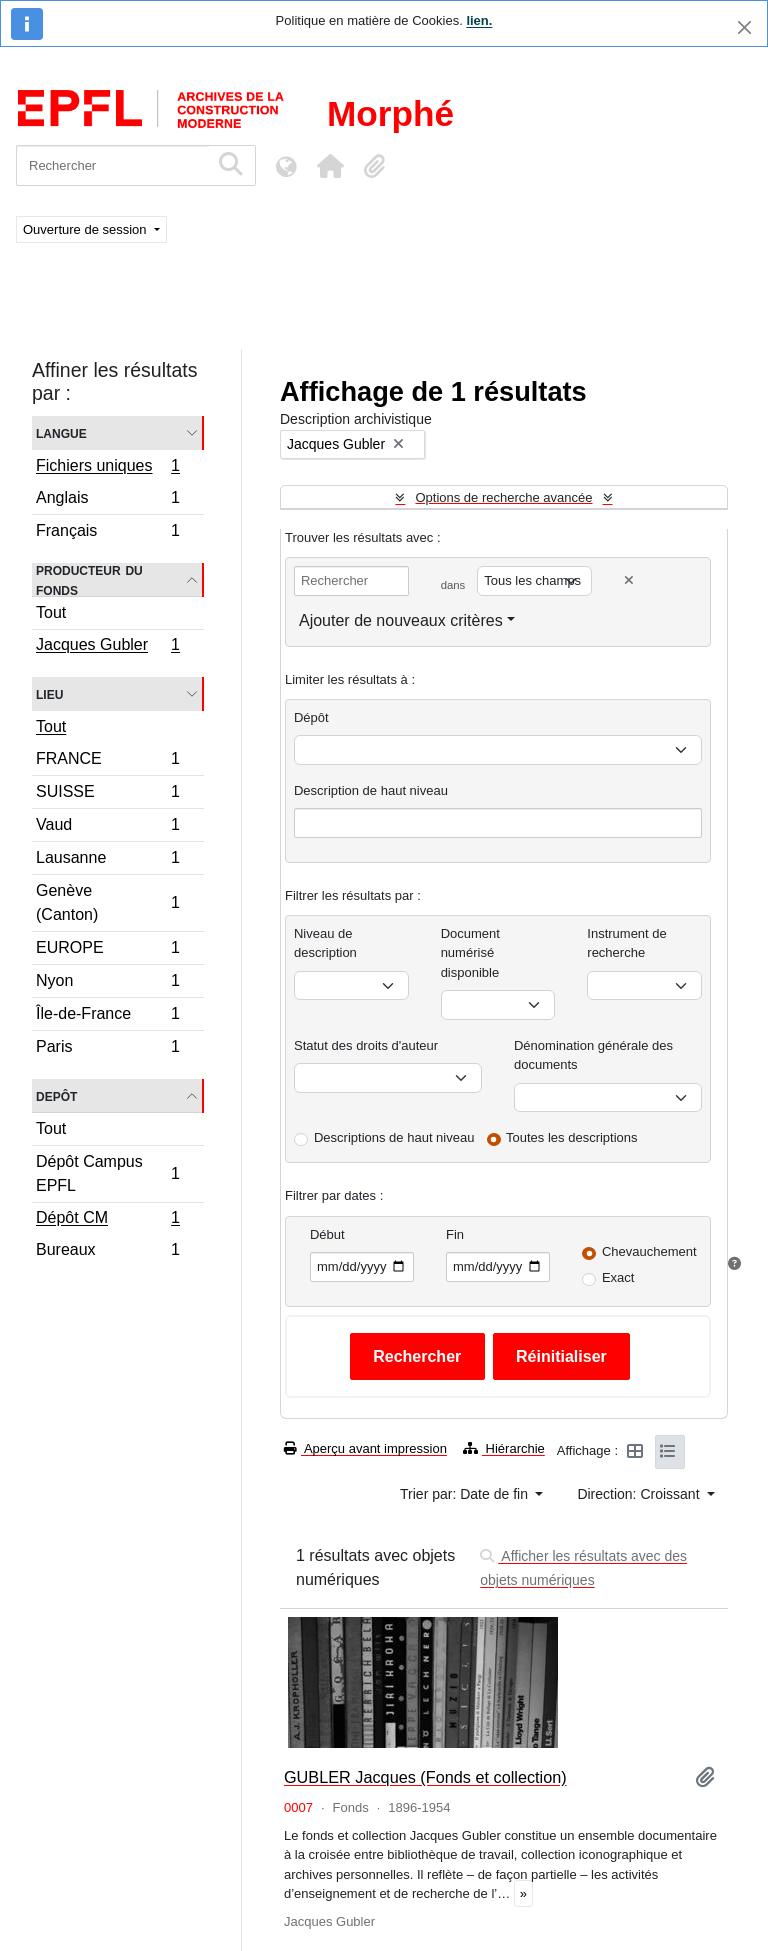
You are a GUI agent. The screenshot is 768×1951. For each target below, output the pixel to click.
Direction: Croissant (640, 1494)
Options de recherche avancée (503, 497)
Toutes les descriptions (572, 1137)
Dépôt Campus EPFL (107, 1173)
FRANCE (107, 761)
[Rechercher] (112, 165)
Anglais (107, 500)
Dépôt (311, 717)
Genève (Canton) (107, 902)
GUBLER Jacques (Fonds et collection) (425, 1777)
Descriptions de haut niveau (394, 1137)
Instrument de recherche (627, 943)
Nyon (107, 983)
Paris (107, 1049)
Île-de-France (107, 1016)
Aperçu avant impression (365, 1448)
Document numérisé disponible (470, 953)
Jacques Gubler (107, 647)
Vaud (107, 827)
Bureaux (107, 1252)
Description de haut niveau (371, 790)
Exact (618, 1277)
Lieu (49, 693)
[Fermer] (744, 27)
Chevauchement (649, 1251)
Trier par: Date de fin (466, 1494)
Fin (455, 1234)
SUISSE (107, 794)
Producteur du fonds (89, 580)
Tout (51, 612)
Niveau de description (325, 943)
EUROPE (107, 950)
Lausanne (107, 860)
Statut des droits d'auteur (366, 1045)
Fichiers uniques (107, 468)
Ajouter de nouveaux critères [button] (401, 620)
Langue (61, 432)
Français (107, 533)
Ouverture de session (86, 229)
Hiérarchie (504, 1448)
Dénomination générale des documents (593, 1055)
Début (327, 1234)
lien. (479, 20)
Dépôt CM (107, 1220)
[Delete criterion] (629, 580)
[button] (330, 166)
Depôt (56, 1095)
